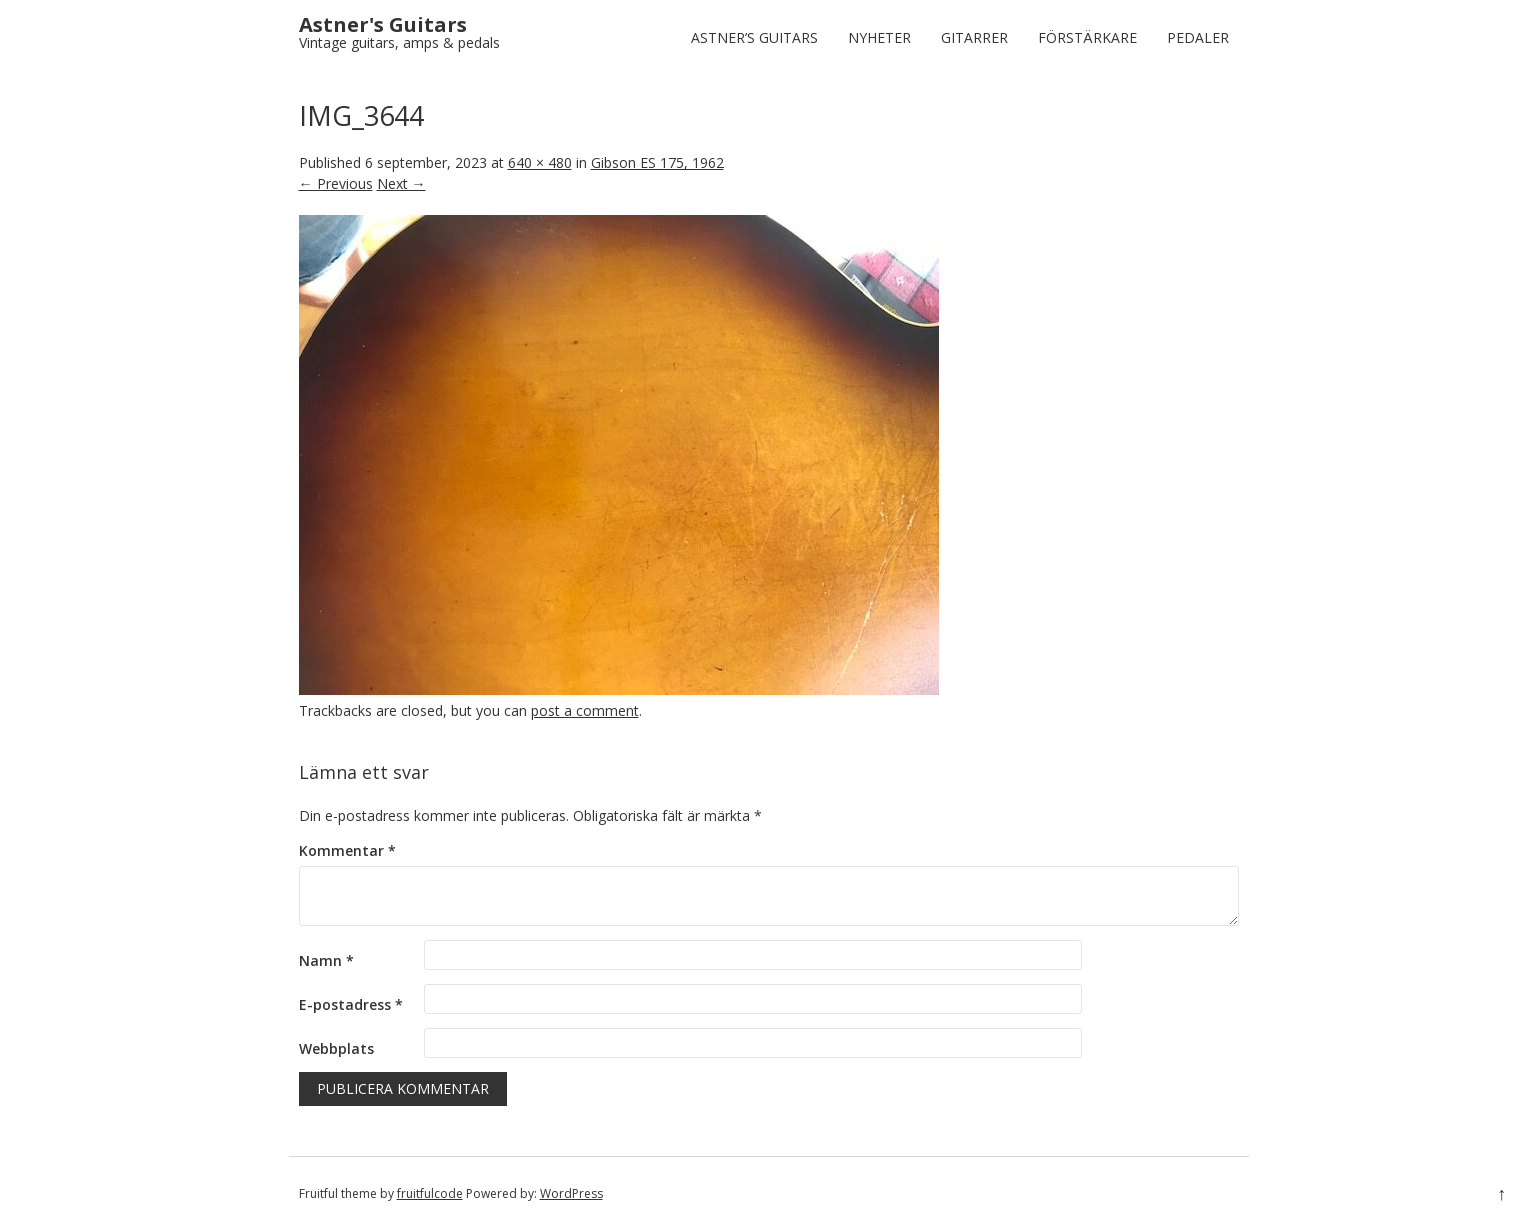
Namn (326, 960)
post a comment (585, 710)
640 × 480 (540, 162)
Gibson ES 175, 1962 (657, 162)
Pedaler (1198, 37)
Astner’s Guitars (754, 37)
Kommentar (347, 850)
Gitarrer (974, 37)
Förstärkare (1087, 37)
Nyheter (879, 37)
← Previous (336, 183)
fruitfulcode (430, 1193)
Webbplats (336, 1048)
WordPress (571, 1193)
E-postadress (351, 1004)
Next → (401, 183)
